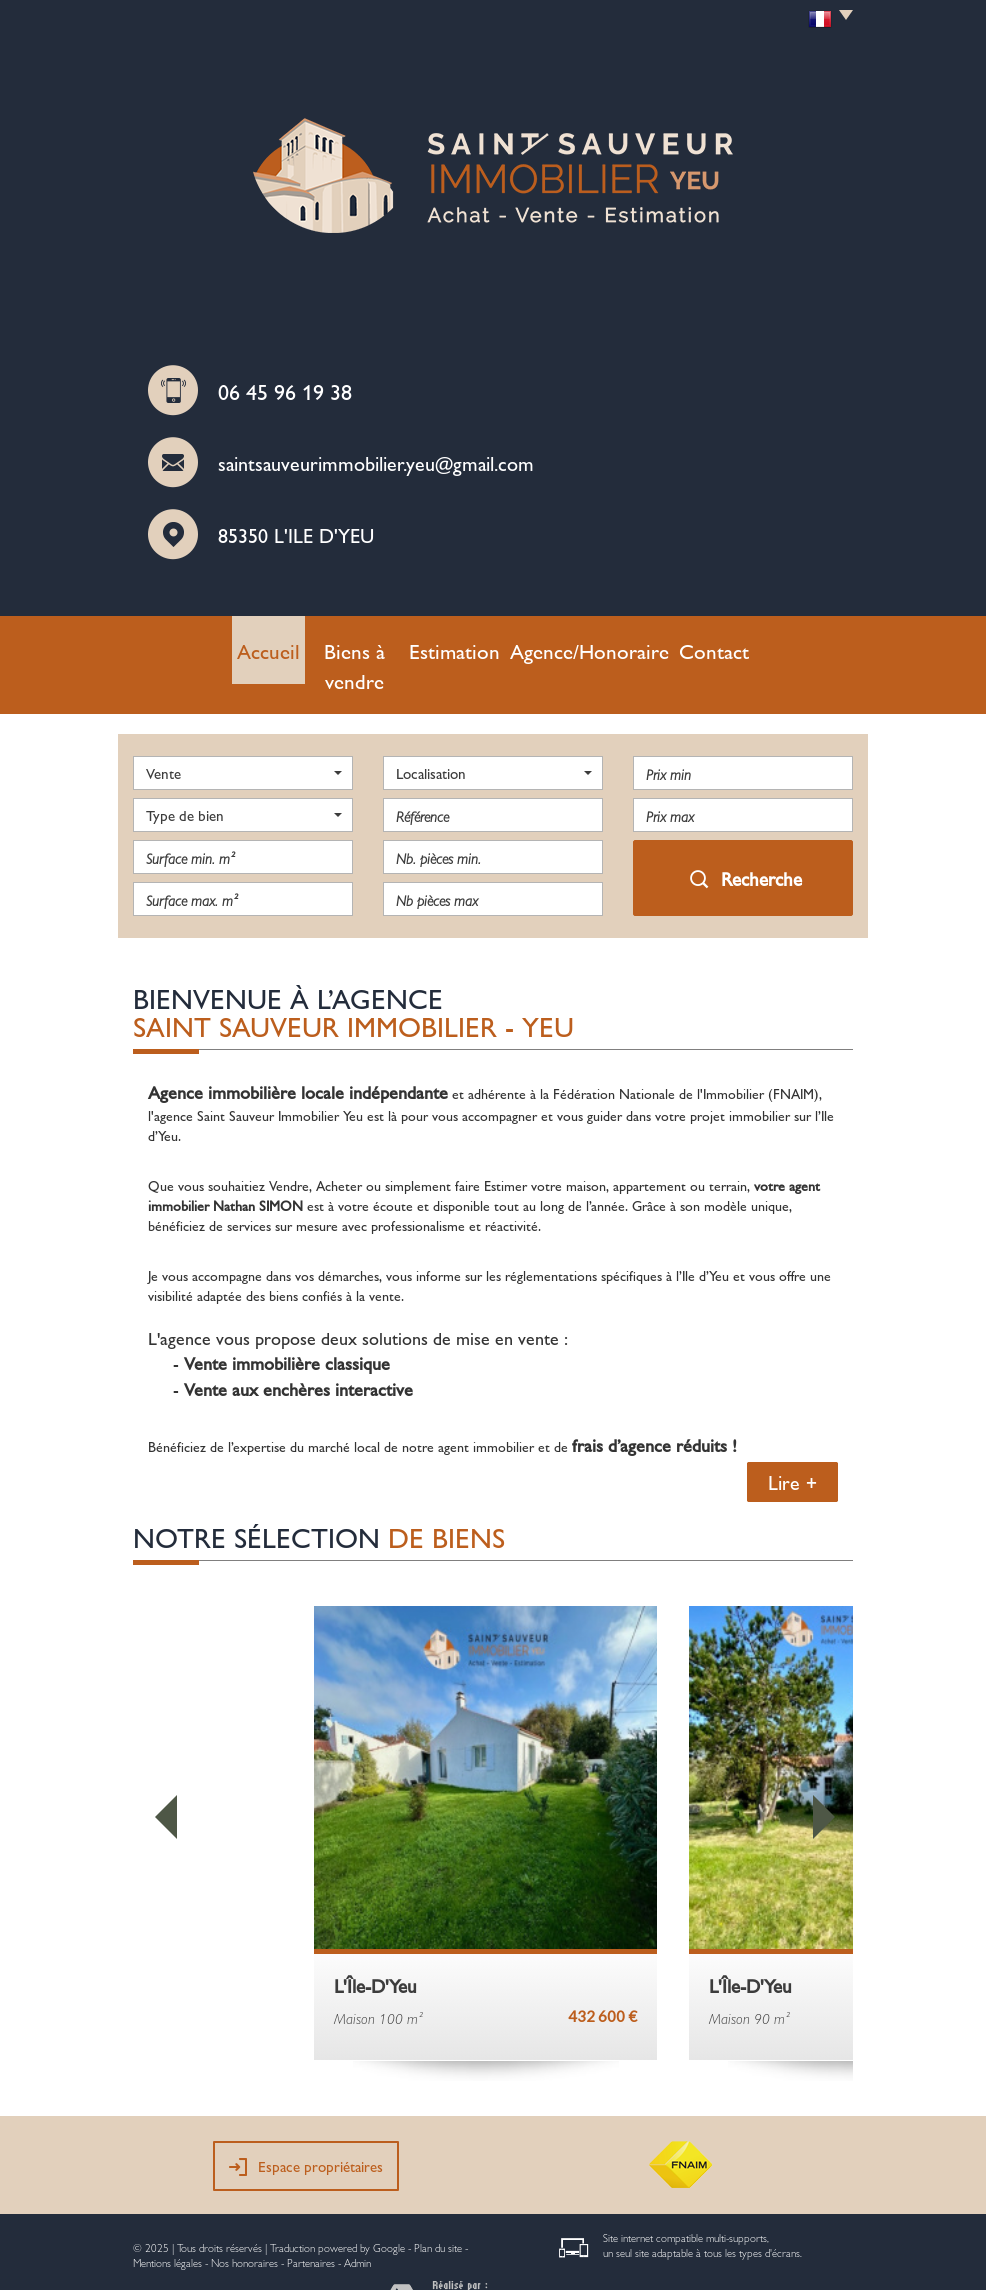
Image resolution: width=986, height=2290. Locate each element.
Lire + (792, 1442)
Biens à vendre (381, 645)
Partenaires (311, 2222)
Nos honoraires (244, 2222)
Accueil (292, 645)
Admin (357, 2222)
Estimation (479, 645)
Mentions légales (167, 2222)
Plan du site (438, 2207)
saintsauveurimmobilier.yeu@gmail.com (376, 462)
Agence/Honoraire (587, 645)
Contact (690, 645)
